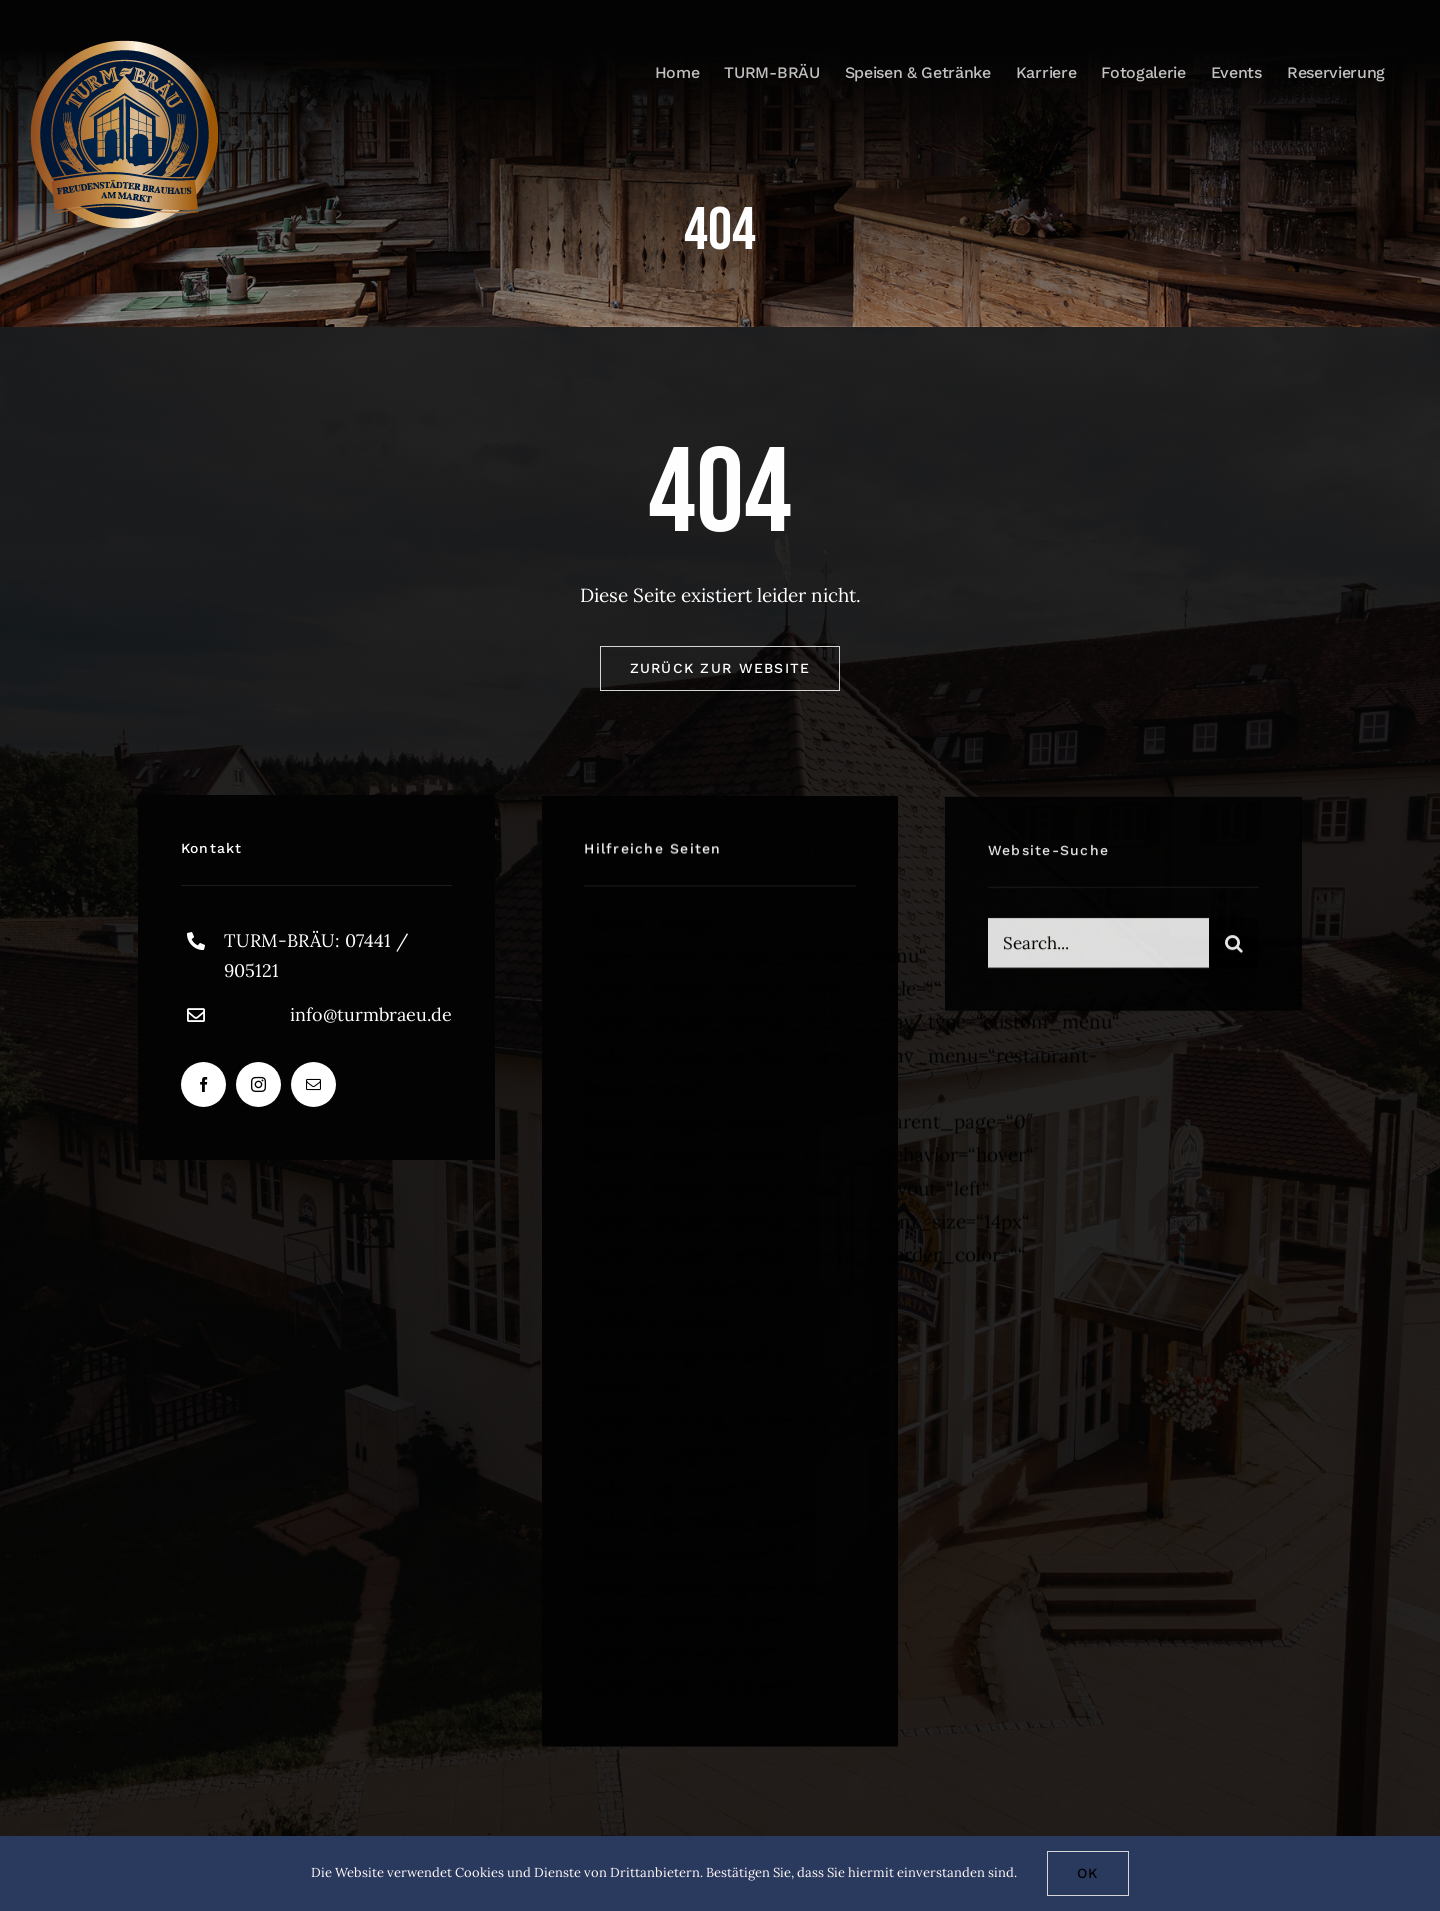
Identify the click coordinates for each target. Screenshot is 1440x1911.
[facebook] (203, 1089)
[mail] (313, 1089)
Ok (1088, 1873)
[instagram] (258, 1089)
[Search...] (1098, 951)
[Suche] (1234, 951)
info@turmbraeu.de (371, 1018)
